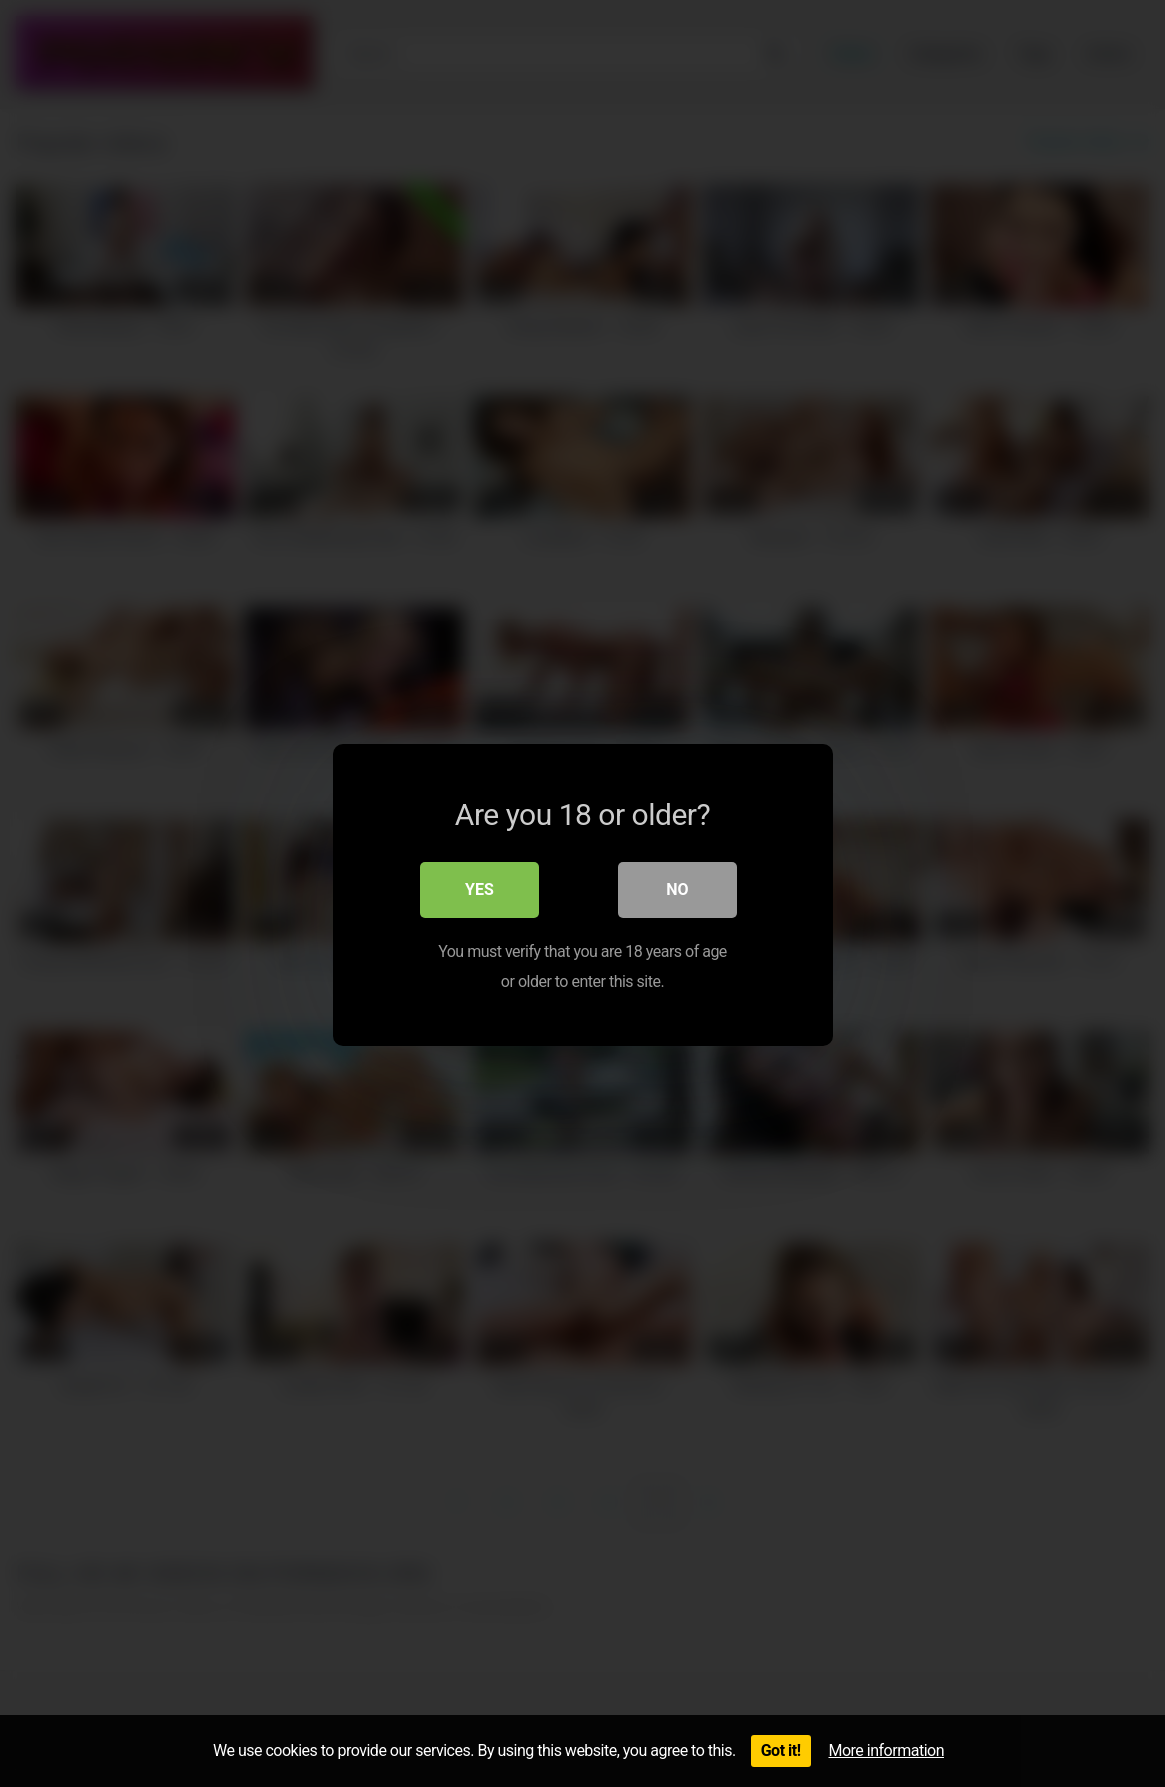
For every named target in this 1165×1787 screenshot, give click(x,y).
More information (886, 1750)
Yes (479, 888)
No (677, 888)
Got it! (781, 1750)
